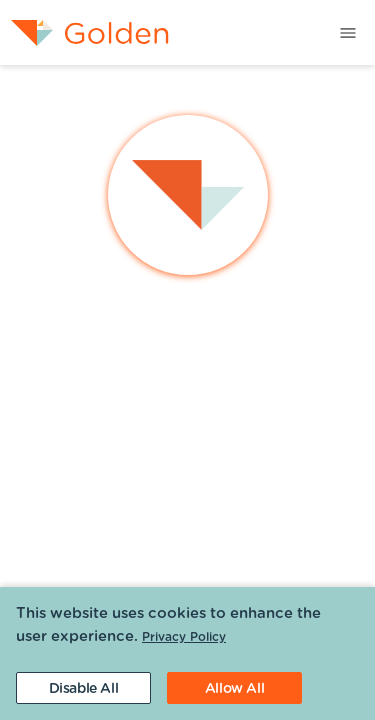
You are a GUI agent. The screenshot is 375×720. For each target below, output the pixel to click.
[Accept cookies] (234, 688)
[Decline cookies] (83, 688)
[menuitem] (84, 32)
